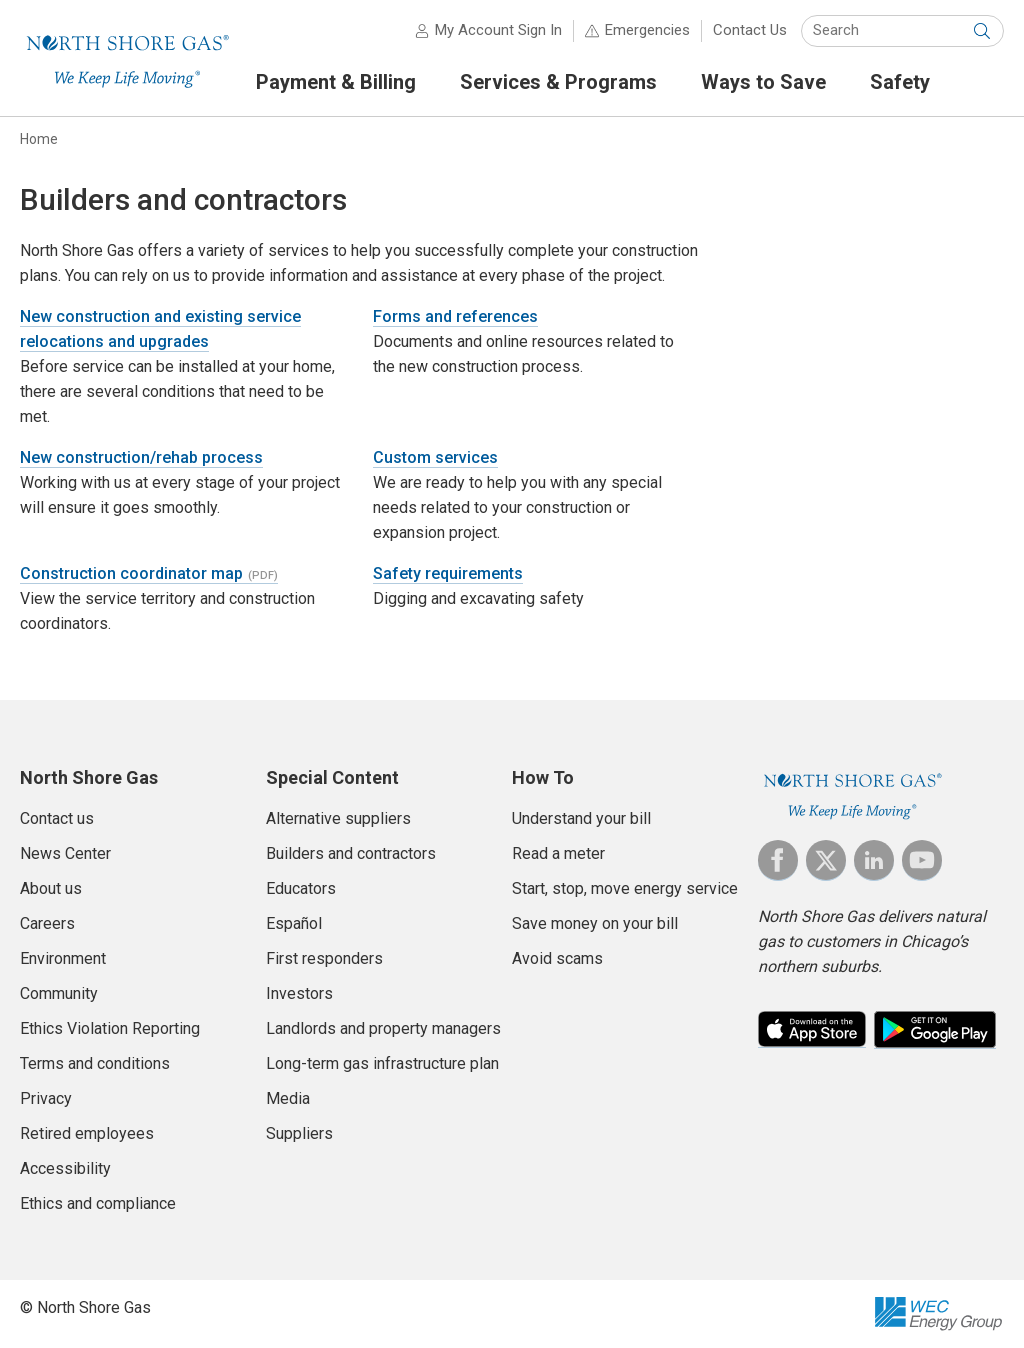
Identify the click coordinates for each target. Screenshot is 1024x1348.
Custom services (435, 457)
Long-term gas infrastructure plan (382, 1063)
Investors (299, 993)
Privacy (46, 1098)
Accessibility (65, 1168)
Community (59, 993)
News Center (65, 853)
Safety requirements (448, 573)
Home (39, 139)
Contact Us (750, 30)
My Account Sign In (498, 30)
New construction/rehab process (141, 457)
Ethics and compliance (98, 1203)
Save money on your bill (595, 923)
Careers (47, 923)
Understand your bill (581, 818)
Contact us (57, 818)
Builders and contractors (351, 853)
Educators (301, 888)
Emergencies (647, 30)
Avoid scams (557, 958)
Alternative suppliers (338, 818)
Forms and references (455, 316)
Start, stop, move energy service (625, 888)
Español (294, 923)
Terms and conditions (95, 1063)
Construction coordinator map (131, 573)
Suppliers (299, 1133)
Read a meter (558, 853)
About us (51, 888)
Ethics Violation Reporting (110, 1028)
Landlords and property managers (383, 1028)
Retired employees (87, 1133)
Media (288, 1098)
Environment (63, 958)
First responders (324, 958)
